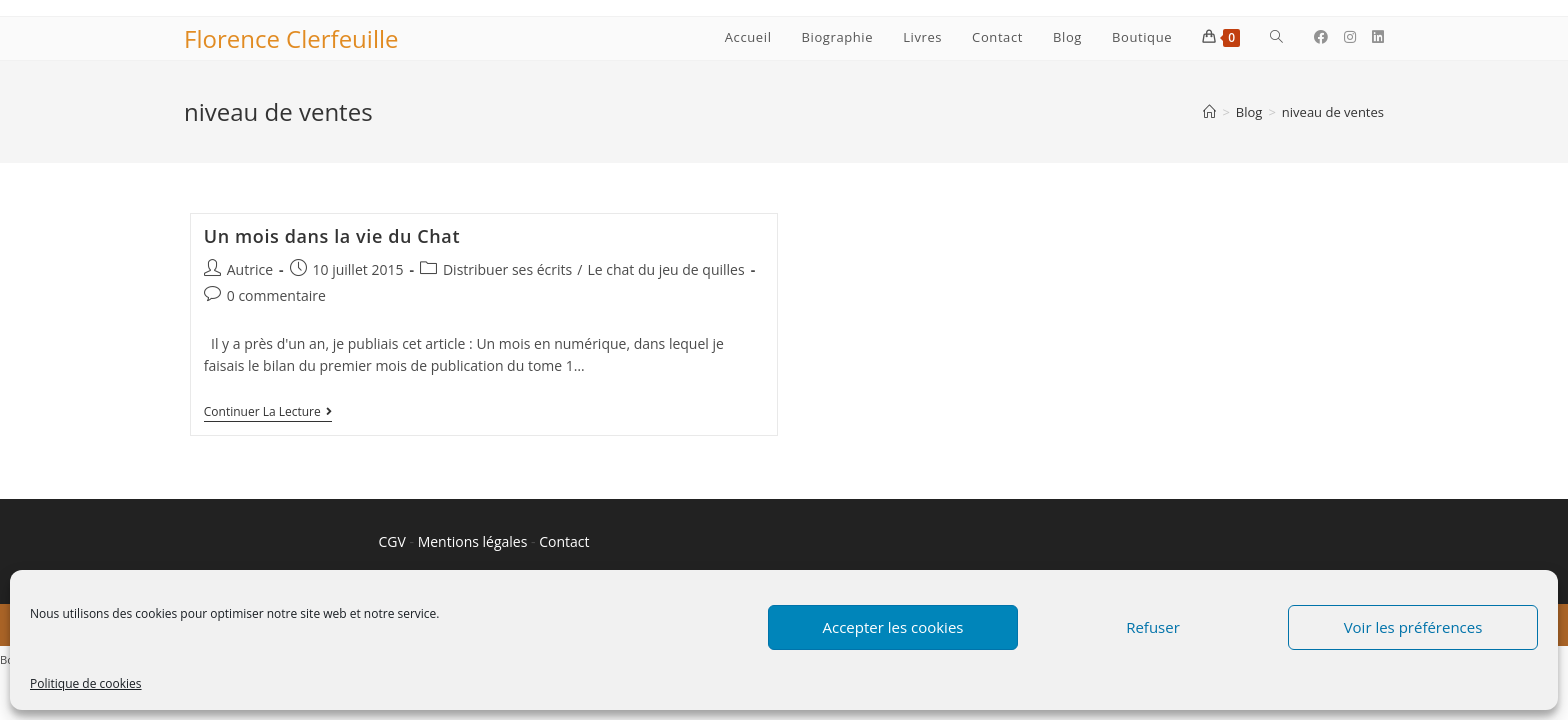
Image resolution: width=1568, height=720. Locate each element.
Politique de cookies (86, 683)
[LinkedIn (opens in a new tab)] (1378, 37)
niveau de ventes (1333, 112)
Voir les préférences (1413, 627)
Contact (564, 541)
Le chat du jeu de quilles (665, 269)
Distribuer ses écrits (507, 269)
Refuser (1153, 627)
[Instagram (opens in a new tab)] (1350, 37)
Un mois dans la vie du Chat (332, 236)
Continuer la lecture (268, 413)
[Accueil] (1209, 112)
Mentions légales (473, 541)
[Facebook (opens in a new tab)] (1321, 37)
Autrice (250, 269)
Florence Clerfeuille (291, 38)
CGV (392, 541)
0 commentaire (276, 295)
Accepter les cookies (893, 627)
